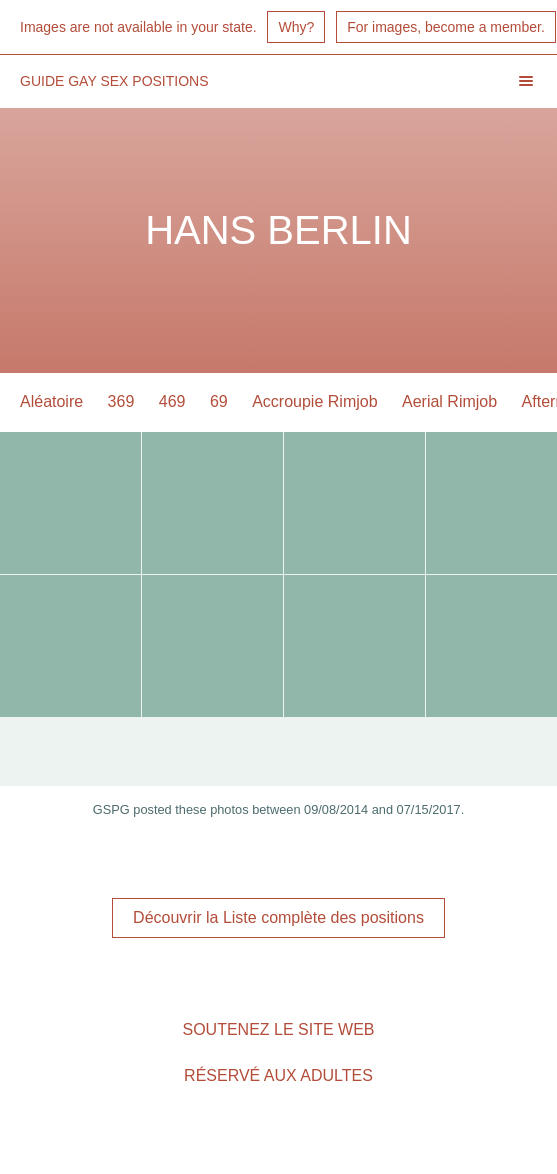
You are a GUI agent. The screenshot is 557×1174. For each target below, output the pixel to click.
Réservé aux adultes (278, 1075)
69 (219, 401)
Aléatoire (51, 401)
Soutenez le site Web (278, 1029)
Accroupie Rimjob (314, 401)
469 (172, 401)
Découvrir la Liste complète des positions (278, 917)
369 (121, 401)
